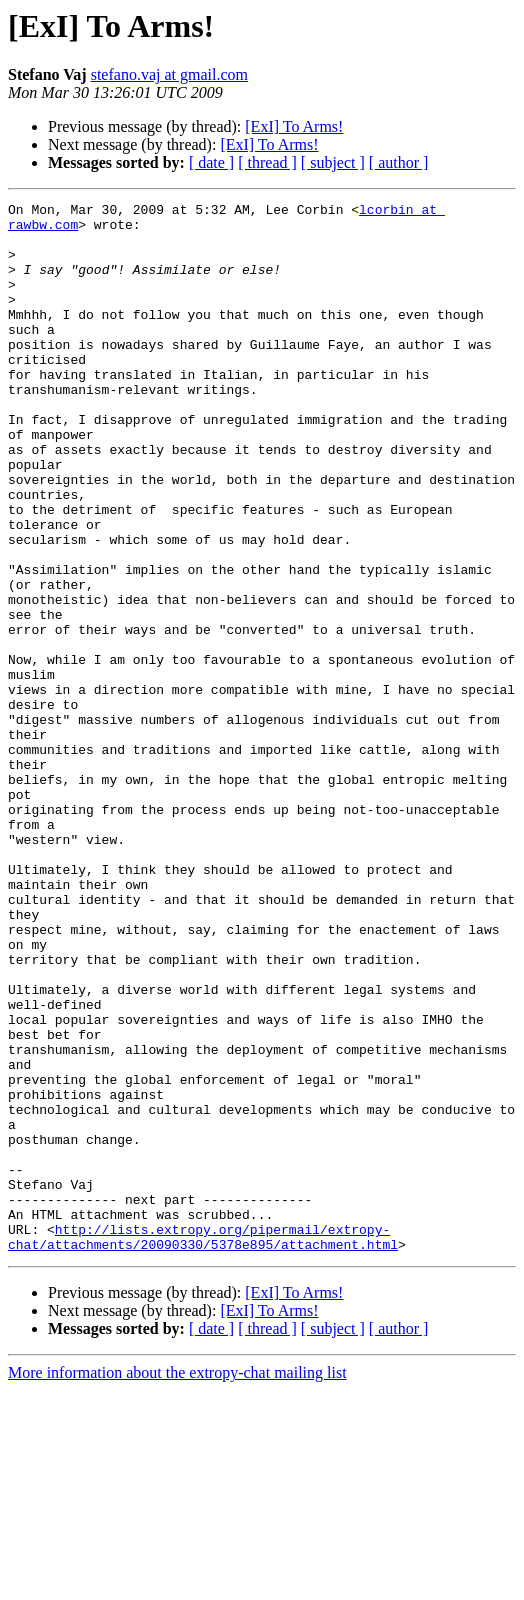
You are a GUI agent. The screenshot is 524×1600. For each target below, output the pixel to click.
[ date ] (211, 162)
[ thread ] (267, 162)
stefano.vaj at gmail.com (169, 74)
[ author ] (399, 162)
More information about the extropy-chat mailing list (177, 1582)
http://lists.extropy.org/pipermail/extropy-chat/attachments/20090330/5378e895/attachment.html (203, 1445)
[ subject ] (333, 162)
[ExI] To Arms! (294, 126)
